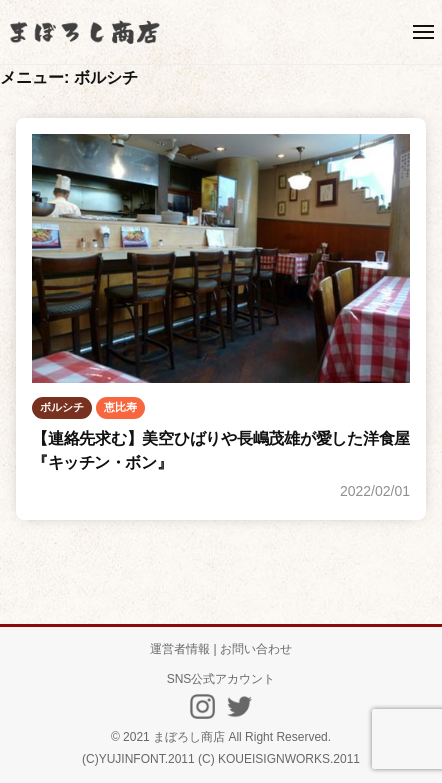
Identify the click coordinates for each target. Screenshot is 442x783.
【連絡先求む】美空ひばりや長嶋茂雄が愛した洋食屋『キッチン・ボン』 (221, 450)
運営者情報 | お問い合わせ (221, 649)
